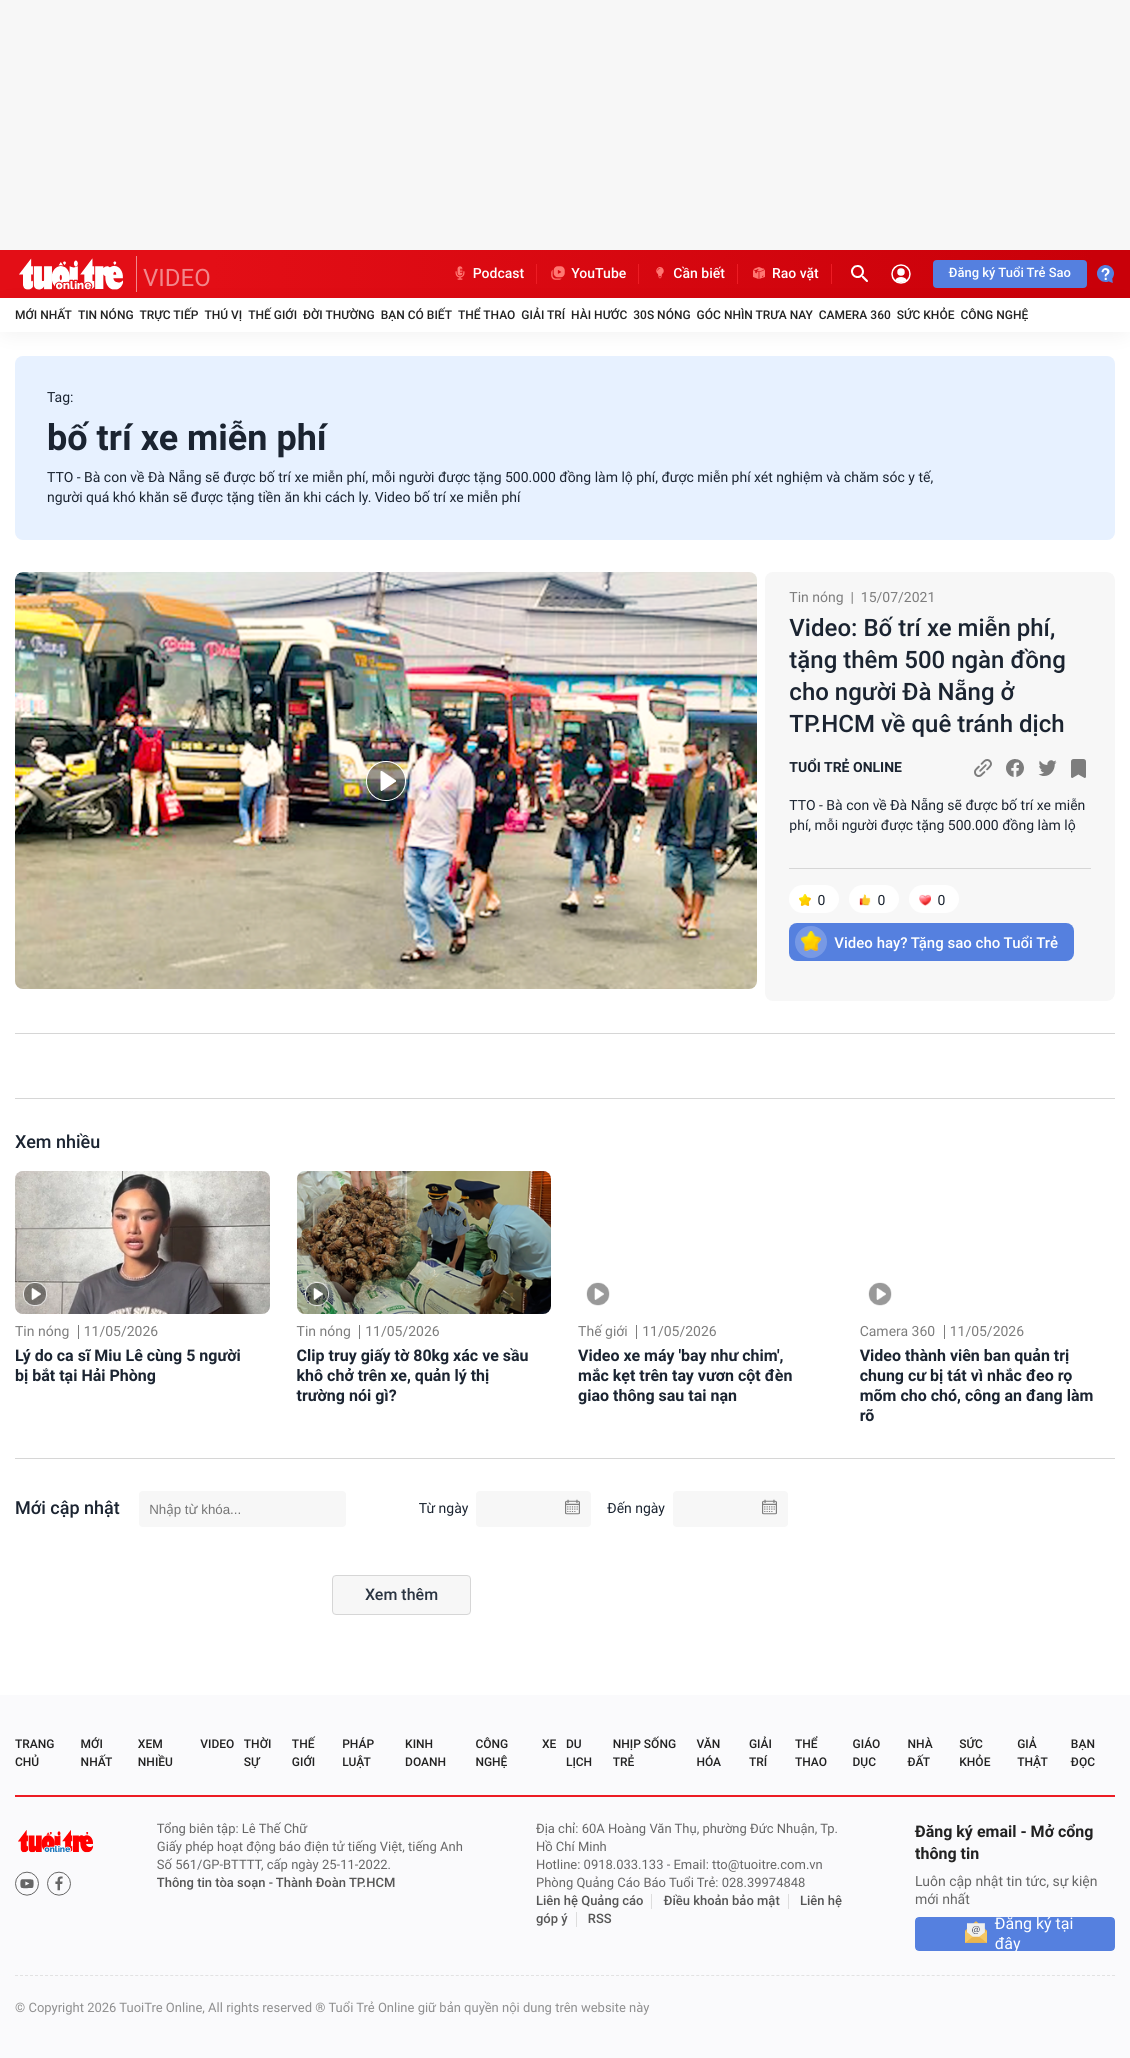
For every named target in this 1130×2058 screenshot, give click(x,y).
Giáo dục (867, 1753)
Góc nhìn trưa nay (755, 315)
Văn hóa (708, 1753)
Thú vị (223, 315)
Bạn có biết (416, 315)
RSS (600, 1919)
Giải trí (543, 315)
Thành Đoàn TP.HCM (335, 1883)
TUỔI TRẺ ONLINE (845, 768)
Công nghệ (994, 315)
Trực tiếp (169, 315)
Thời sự (258, 1753)
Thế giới (272, 315)
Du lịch (579, 1753)
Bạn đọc (1083, 1753)
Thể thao (486, 315)
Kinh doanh (425, 1753)
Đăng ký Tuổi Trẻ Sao (1010, 273)
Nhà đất (919, 1753)
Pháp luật (358, 1753)
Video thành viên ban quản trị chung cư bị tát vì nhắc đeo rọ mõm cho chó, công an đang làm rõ (977, 1385)
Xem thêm (401, 1594)
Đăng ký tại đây (1034, 1934)
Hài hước (599, 315)
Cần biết (688, 274)
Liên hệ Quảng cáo (590, 1901)
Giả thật (1032, 1753)
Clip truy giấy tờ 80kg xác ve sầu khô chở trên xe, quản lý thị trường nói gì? (413, 1375)
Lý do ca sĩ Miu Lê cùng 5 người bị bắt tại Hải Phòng (128, 1365)
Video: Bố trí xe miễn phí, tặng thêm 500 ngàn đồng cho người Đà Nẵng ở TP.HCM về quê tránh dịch (927, 676)
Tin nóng (106, 315)
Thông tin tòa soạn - (216, 1883)
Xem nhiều (57, 1142)
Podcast (488, 274)
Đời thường (339, 315)
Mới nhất (43, 315)
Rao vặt (784, 274)
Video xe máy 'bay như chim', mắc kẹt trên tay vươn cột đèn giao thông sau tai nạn (685, 1375)
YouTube (587, 274)
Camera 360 (855, 315)
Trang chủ (34, 1753)
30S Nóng (661, 315)
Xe (549, 1744)
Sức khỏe (926, 315)
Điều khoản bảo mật (722, 1901)
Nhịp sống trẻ (644, 1753)
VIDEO (177, 278)
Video (217, 1744)
